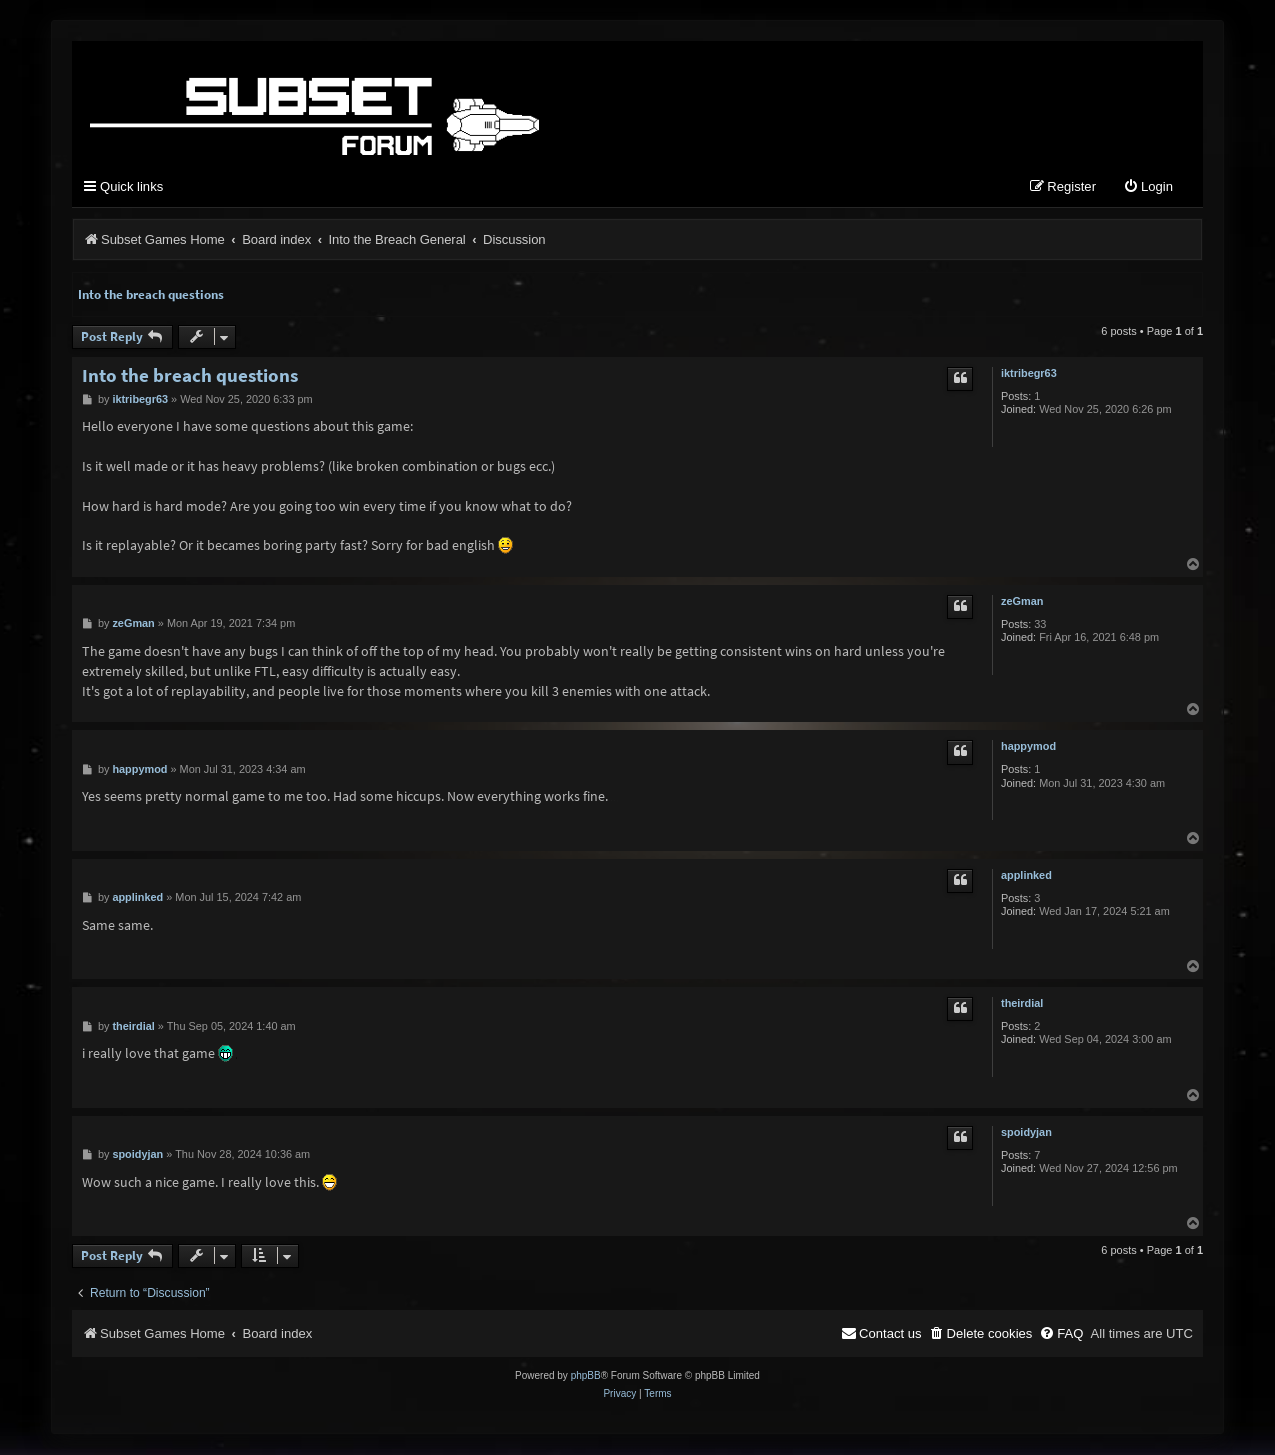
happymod (1028, 748)
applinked (1026, 876)
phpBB (586, 1376)
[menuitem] (1148, 189)
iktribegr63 (1029, 374)
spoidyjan (1026, 1133)
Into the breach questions (151, 295)
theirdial (1022, 1005)
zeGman (1022, 603)
